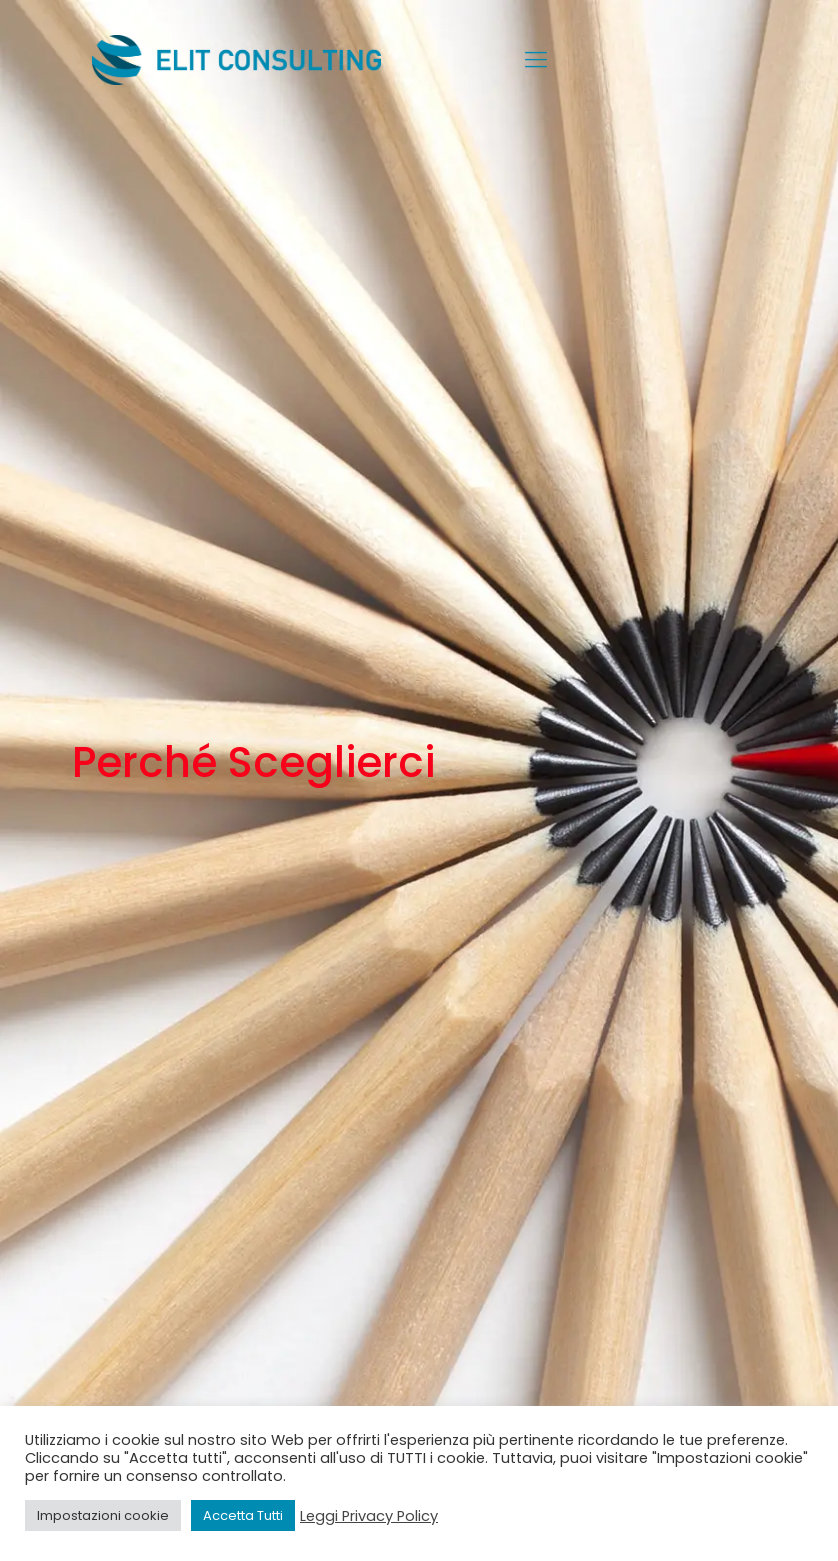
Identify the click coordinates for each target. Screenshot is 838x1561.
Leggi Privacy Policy (369, 1516)
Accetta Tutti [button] (243, 1515)
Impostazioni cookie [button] (103, 1515)
